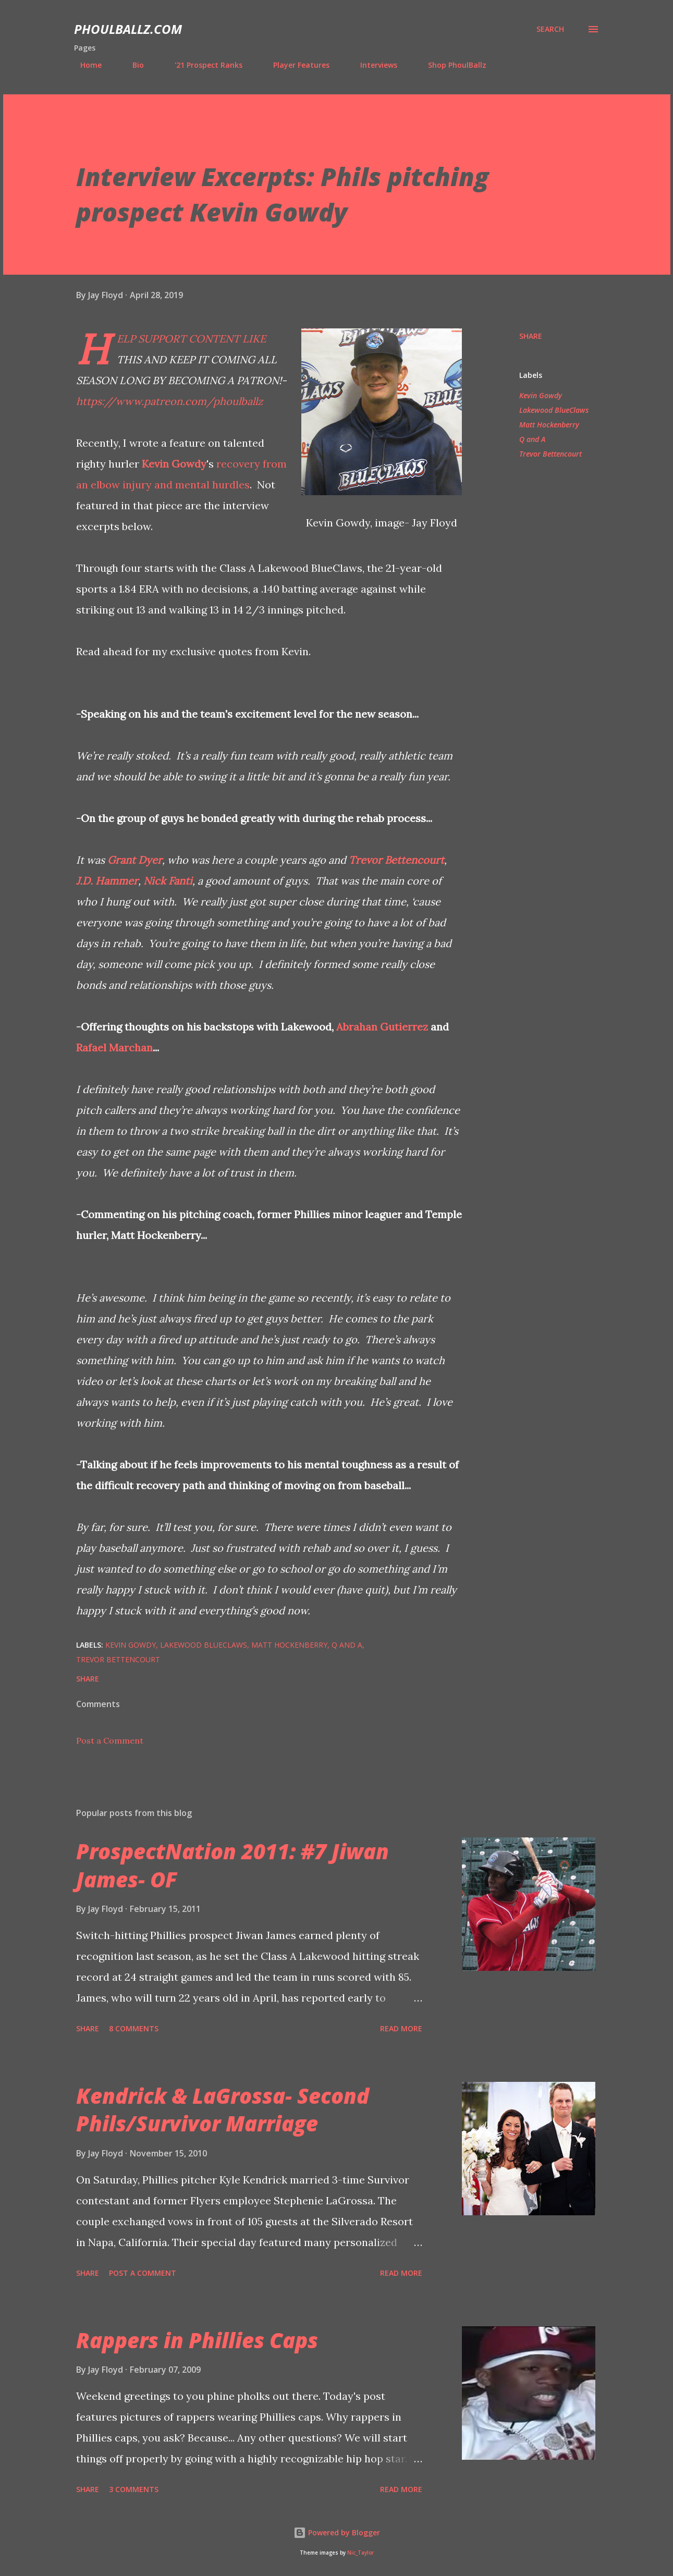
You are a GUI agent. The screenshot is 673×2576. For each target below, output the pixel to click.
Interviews (372, 65)
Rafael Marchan (114, 1047)
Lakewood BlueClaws (554, 410)
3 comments (133, 2489)
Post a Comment (109, 1740)
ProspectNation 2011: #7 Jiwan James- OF (232, 1865)
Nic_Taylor (360, 2552)
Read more (401, 2028)
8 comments (133, 2028)
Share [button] (530, 336)
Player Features (295, 65)
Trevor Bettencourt (396, 859)
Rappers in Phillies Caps (197, 2340)
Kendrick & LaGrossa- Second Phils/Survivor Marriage (222, 2109)
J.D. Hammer (107, 880)
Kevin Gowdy (174, 463)
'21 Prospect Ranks (202, 65)
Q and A (532, 439)
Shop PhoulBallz (451, 65)
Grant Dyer (134, 859)
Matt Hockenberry (549, 425)
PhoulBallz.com (128, 29)
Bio (132, 65)
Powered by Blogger (336, 2532)
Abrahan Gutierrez (382, 1026)
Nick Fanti (167, 880)
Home (84, 65)
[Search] (550, 29)
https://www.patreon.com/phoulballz (169, 401)
